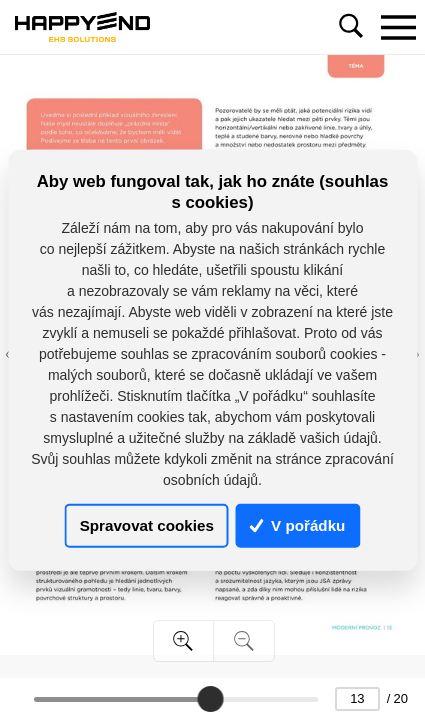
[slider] (211, 699)
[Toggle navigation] (398, 27)
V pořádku (298, 525)
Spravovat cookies (147, 525)
